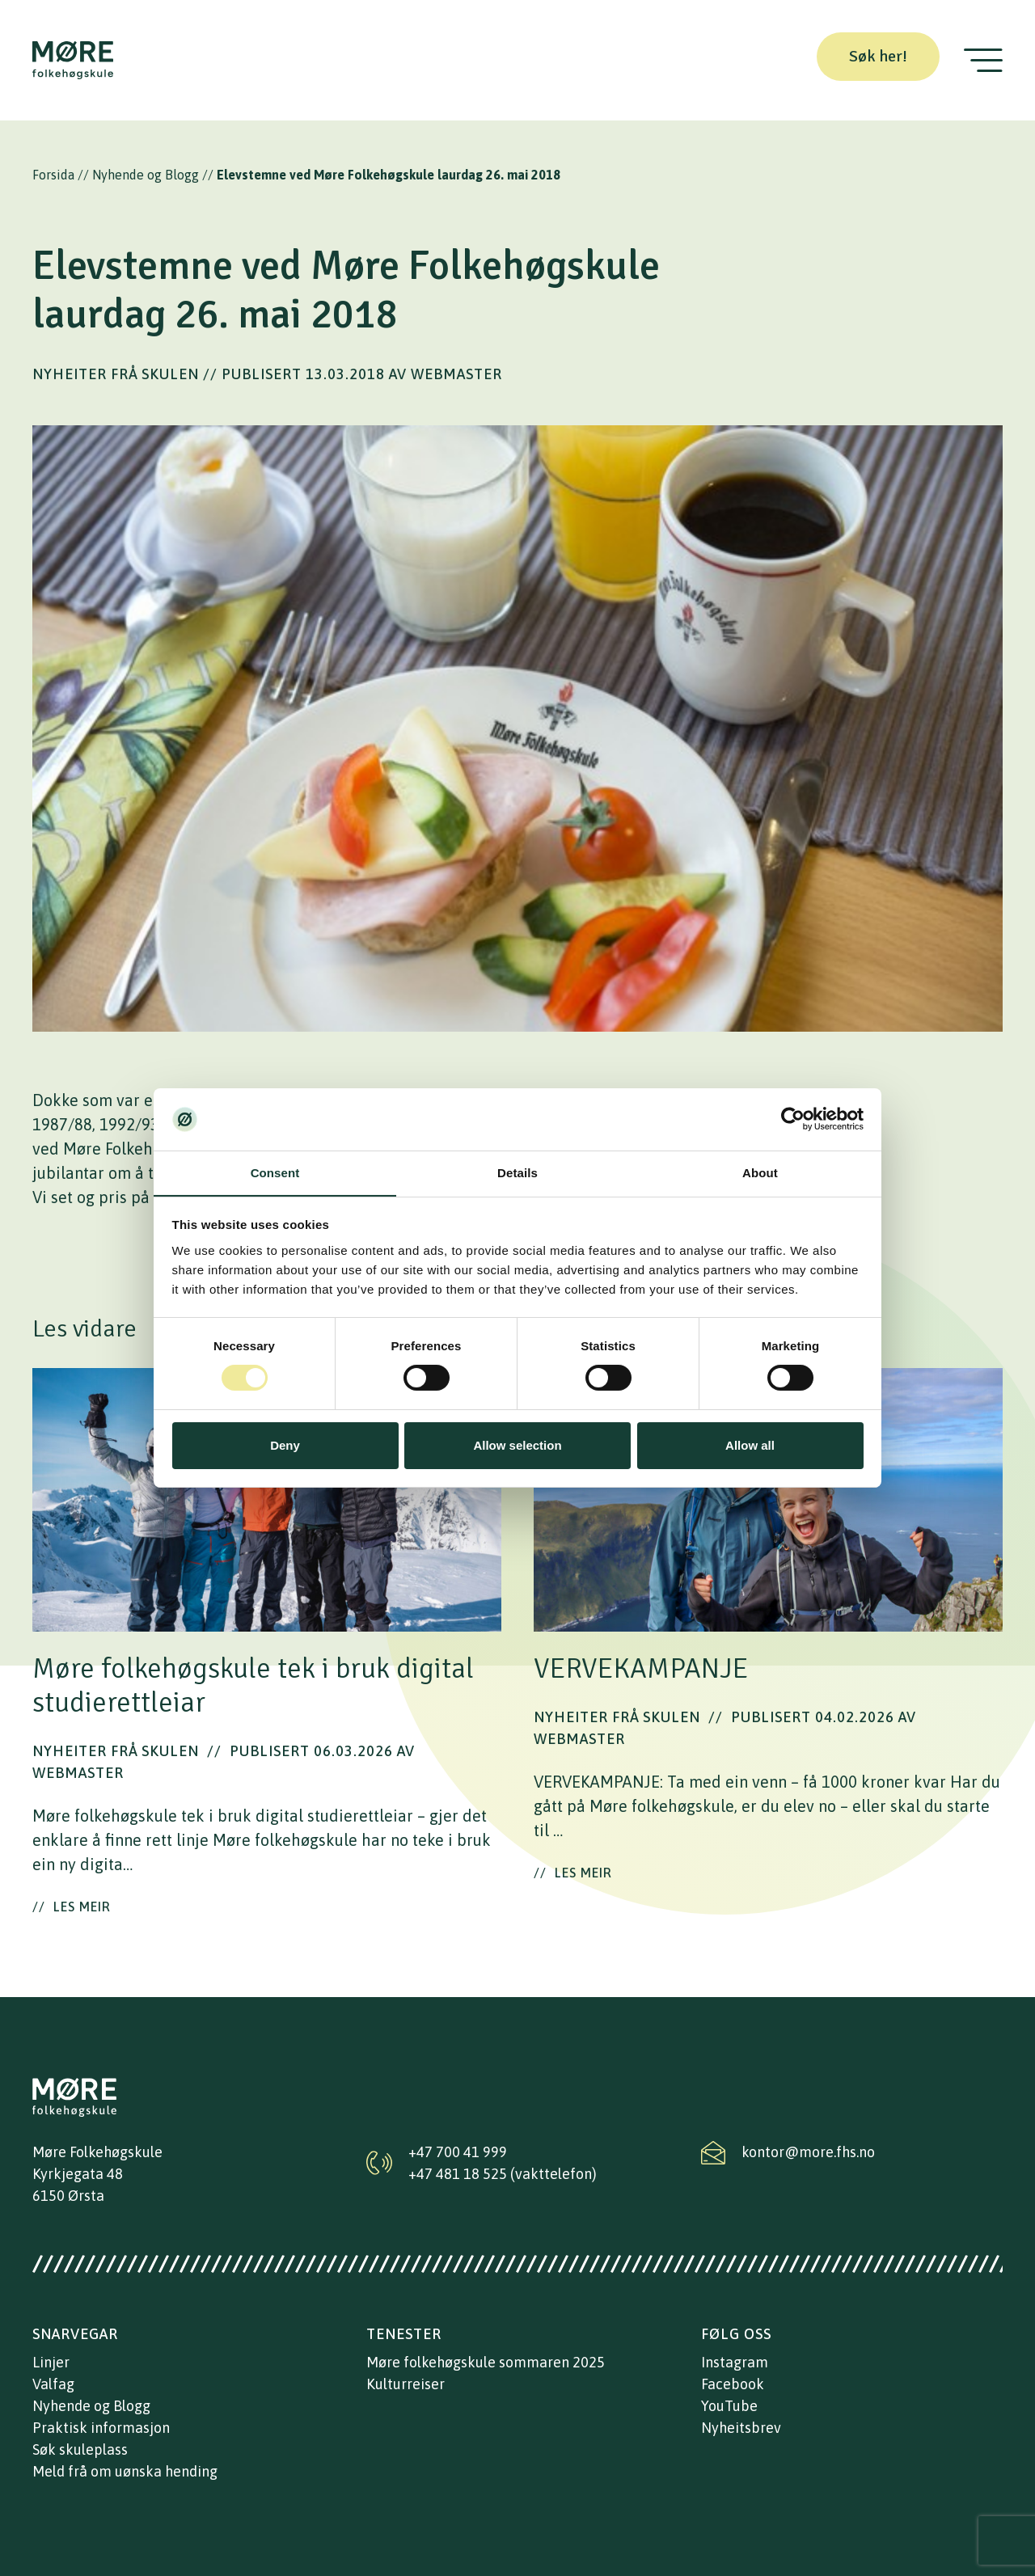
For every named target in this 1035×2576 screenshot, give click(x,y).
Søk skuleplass (80, 2449)
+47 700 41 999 (457, 2151)
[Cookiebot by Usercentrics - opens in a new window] (793, 1119)
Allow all (750, 1445)
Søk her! (878, 56)
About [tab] (760, 1173)
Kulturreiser (405, 2383)
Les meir (71, 1906)
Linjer (51, 2362)
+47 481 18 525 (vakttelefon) (502, 2173)
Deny (285, 1445)
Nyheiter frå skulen (115, 373)
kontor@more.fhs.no (808, 2151)
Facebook (732, 2383)
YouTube (729, 2405)
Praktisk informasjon (101, 2427)
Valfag (53, 2383)
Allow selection (517, 1445)
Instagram (734, 2362)
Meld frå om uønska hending (125, 2471)
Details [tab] (517, 1173)
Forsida (53, 174)
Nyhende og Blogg (145, 174)
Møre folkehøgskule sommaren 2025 (485, 2362)
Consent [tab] (275, 1173)
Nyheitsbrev (741, 2427)
